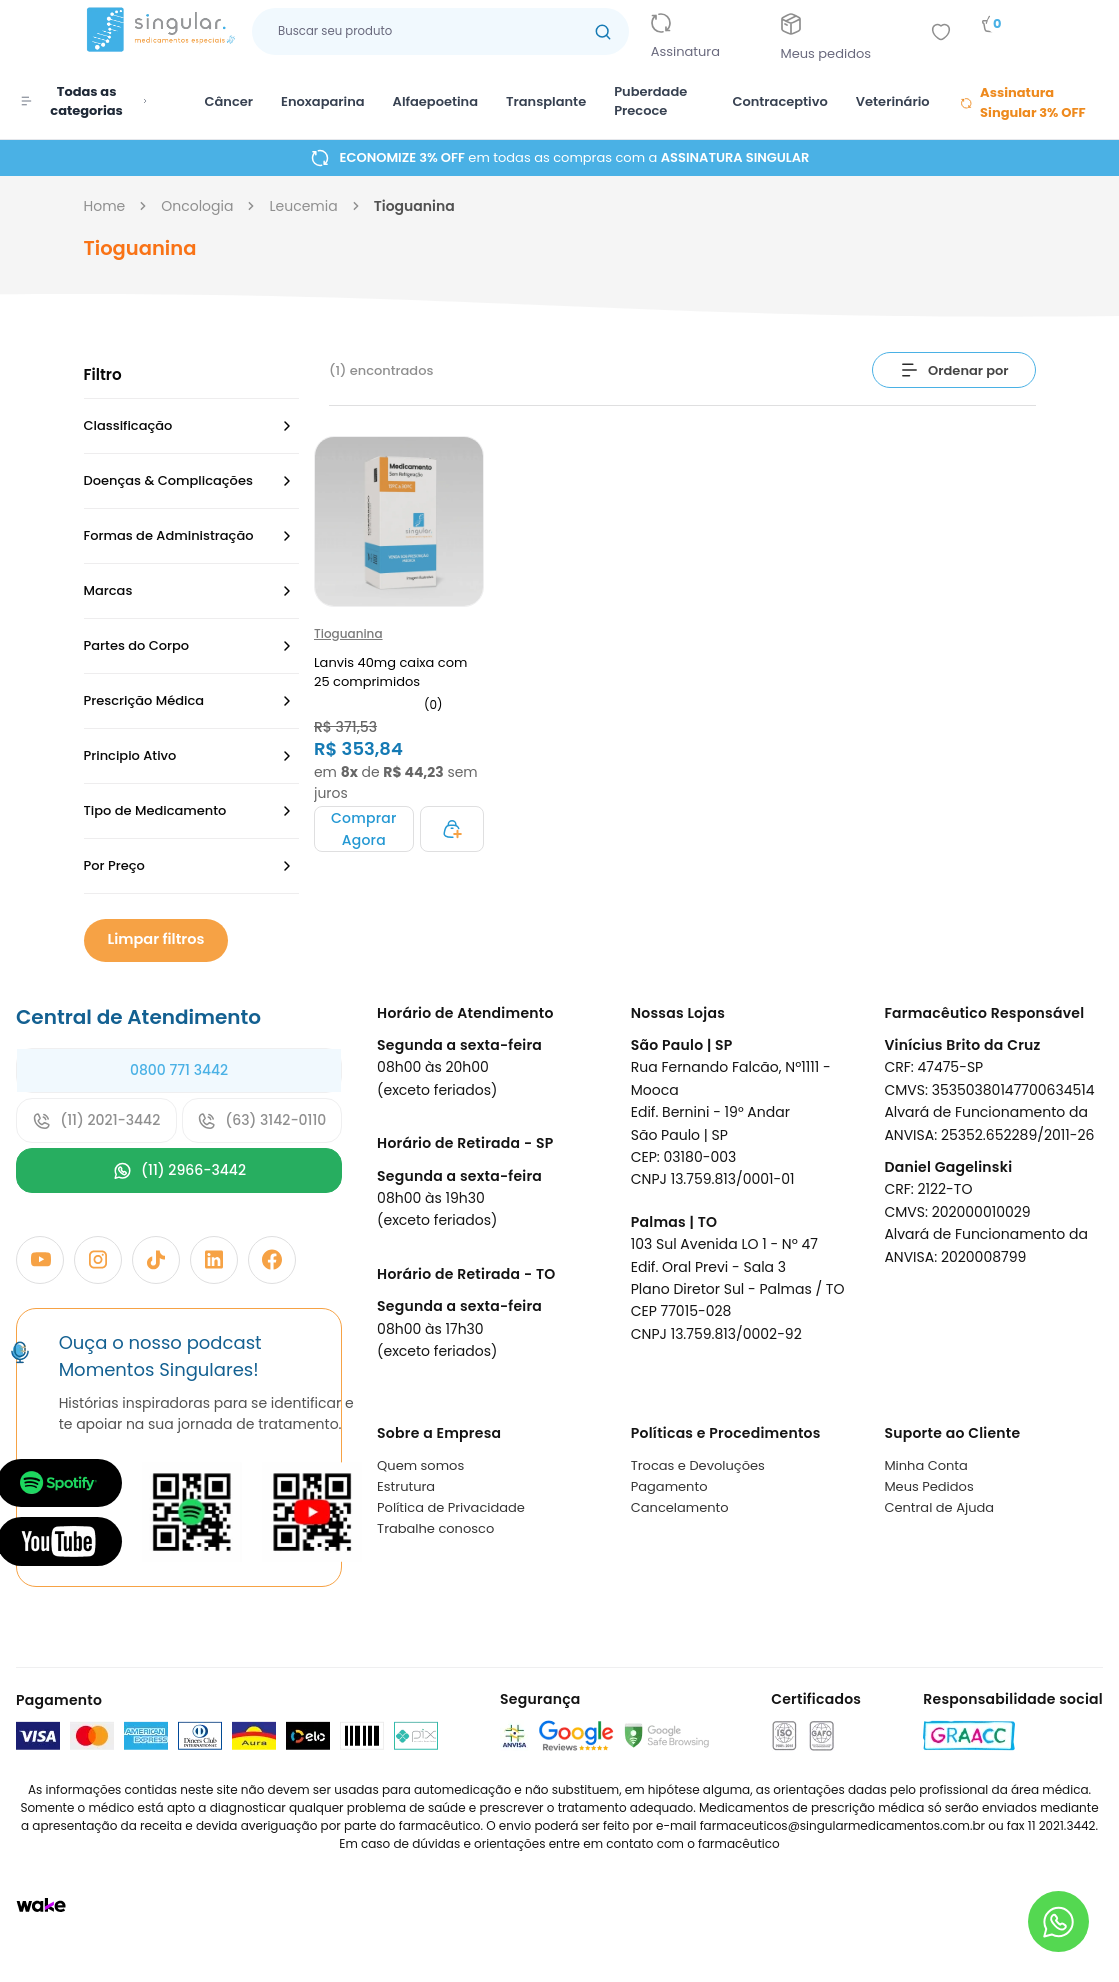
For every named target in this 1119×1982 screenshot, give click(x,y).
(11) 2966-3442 (179, 1170)
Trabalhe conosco (435, 1528)
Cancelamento (680, 1507)
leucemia (303, 206)
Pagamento (669, 1486)
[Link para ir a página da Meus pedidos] (841, 32)
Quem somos (420, 1465)
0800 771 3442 (179, 1070)
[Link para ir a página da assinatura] (701, 32)
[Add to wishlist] (941, 32)
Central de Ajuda (939, 1507)
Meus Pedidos (928, 1486)
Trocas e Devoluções (698, 1465)
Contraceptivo (779, 101)
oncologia (197, 206)
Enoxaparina (323, 101)
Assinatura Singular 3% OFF (1023, 102)
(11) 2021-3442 (96, 1120)
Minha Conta (926, 1465)
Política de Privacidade (451, 1507)
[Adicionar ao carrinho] (364, 829)
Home (105, 206)
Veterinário (893, 101)
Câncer (229, 101)
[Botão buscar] (603, 31)
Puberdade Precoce (650, 101)
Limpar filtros (151, 939)
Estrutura (406, 1486)
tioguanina (414, 206)
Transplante (546, 101)
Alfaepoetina (435, 101)
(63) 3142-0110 (261, 1120)
